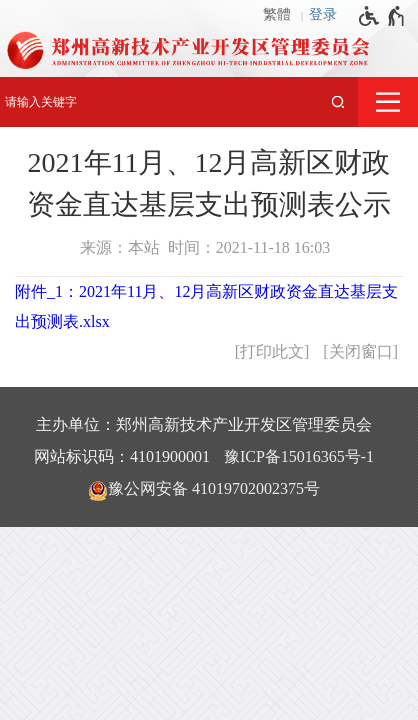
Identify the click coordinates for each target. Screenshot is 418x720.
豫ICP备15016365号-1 (299, 456)
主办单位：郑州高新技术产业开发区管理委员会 (204, 424)
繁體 (277, 14)
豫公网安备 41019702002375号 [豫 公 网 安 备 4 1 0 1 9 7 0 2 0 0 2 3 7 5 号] (204, 490)
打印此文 (272, 351)
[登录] (328, 15)
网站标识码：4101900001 (122, 456)
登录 (323, 14)
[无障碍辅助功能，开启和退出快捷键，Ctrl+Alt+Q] (382, 16)
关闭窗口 (361, 351)
